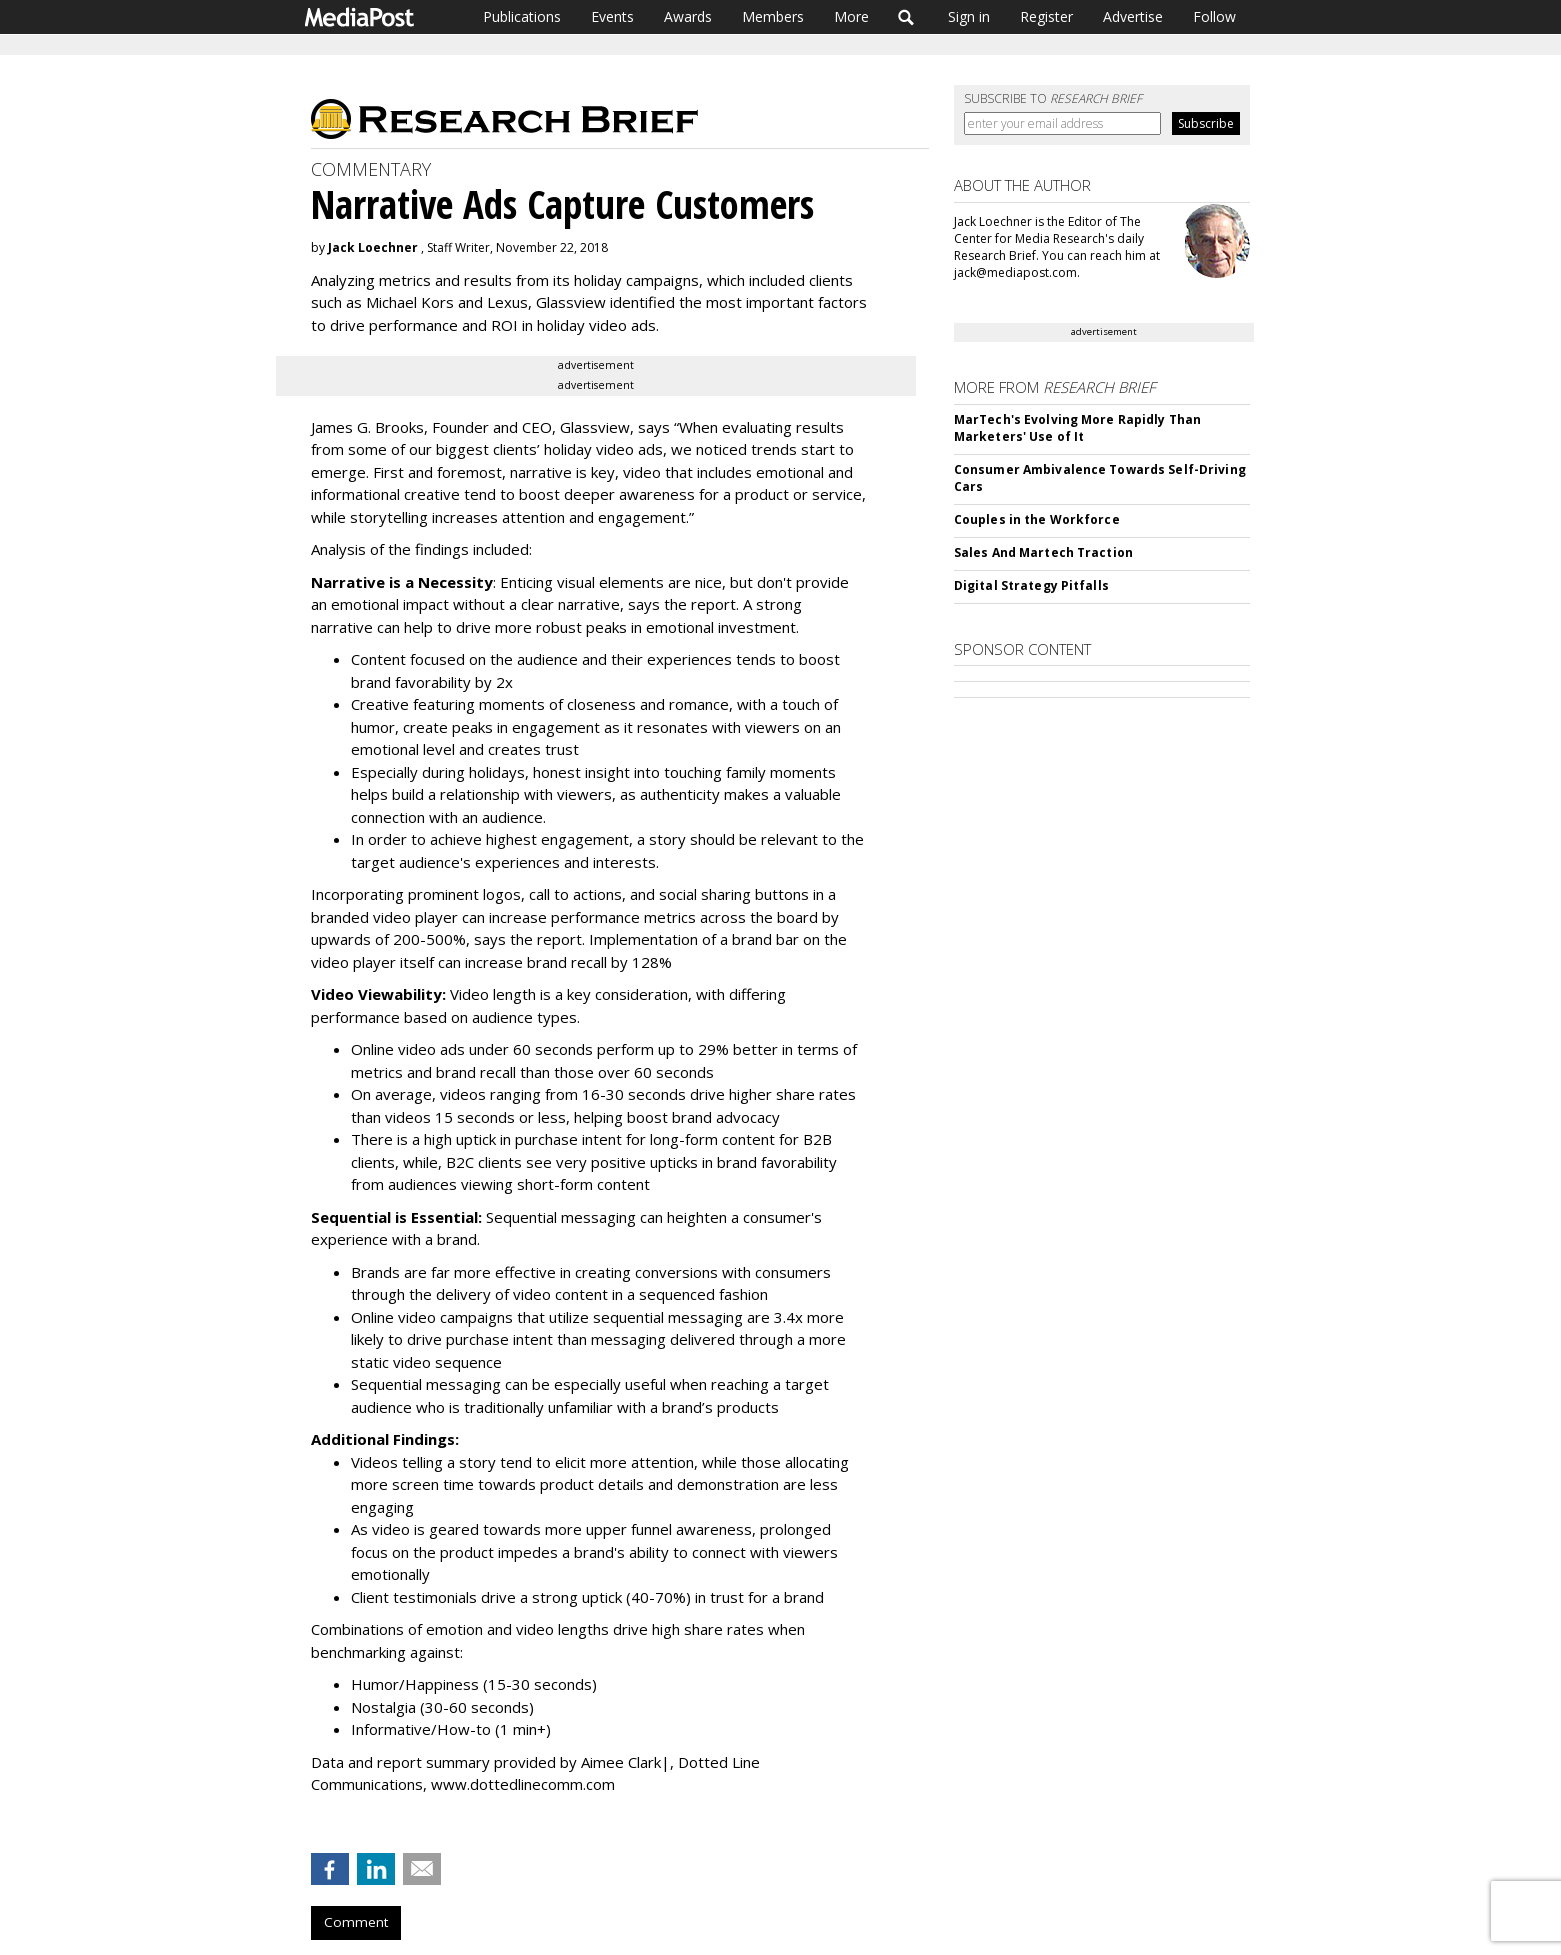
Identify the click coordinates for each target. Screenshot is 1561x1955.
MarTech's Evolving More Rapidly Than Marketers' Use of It (1077, 428)
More (851, 16)
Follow (1214, 16)
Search (906, 17)
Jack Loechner (373, 247)
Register (1046, 16)
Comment (356, 1922)
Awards (688, 16)
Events (612, 16)
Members (773, 16)
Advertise (1133, 16)
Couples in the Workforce (1037, 519)
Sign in (969, 16)
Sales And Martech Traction (1043, 552)
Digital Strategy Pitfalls (1031, 585)
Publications (522, 16)
